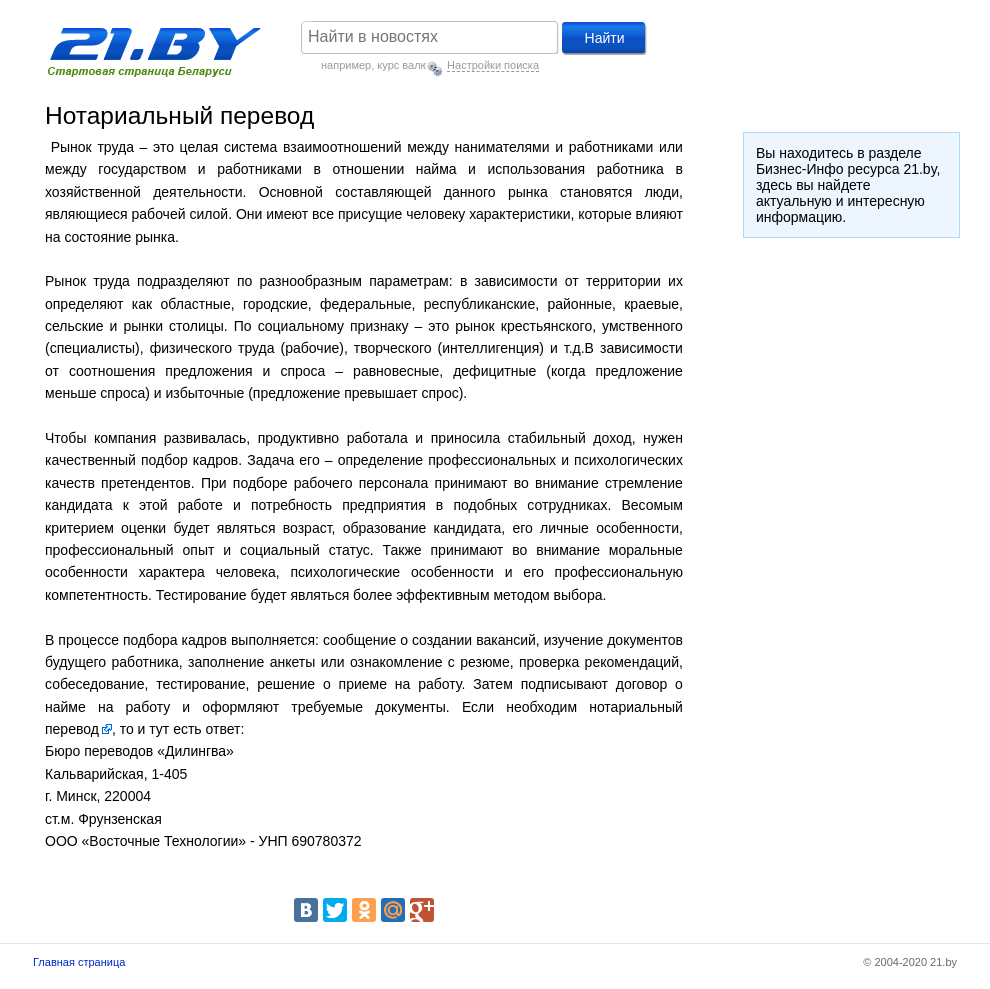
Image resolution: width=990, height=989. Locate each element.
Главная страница (79, 962)
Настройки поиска (493, 65)
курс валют (405, 65)
